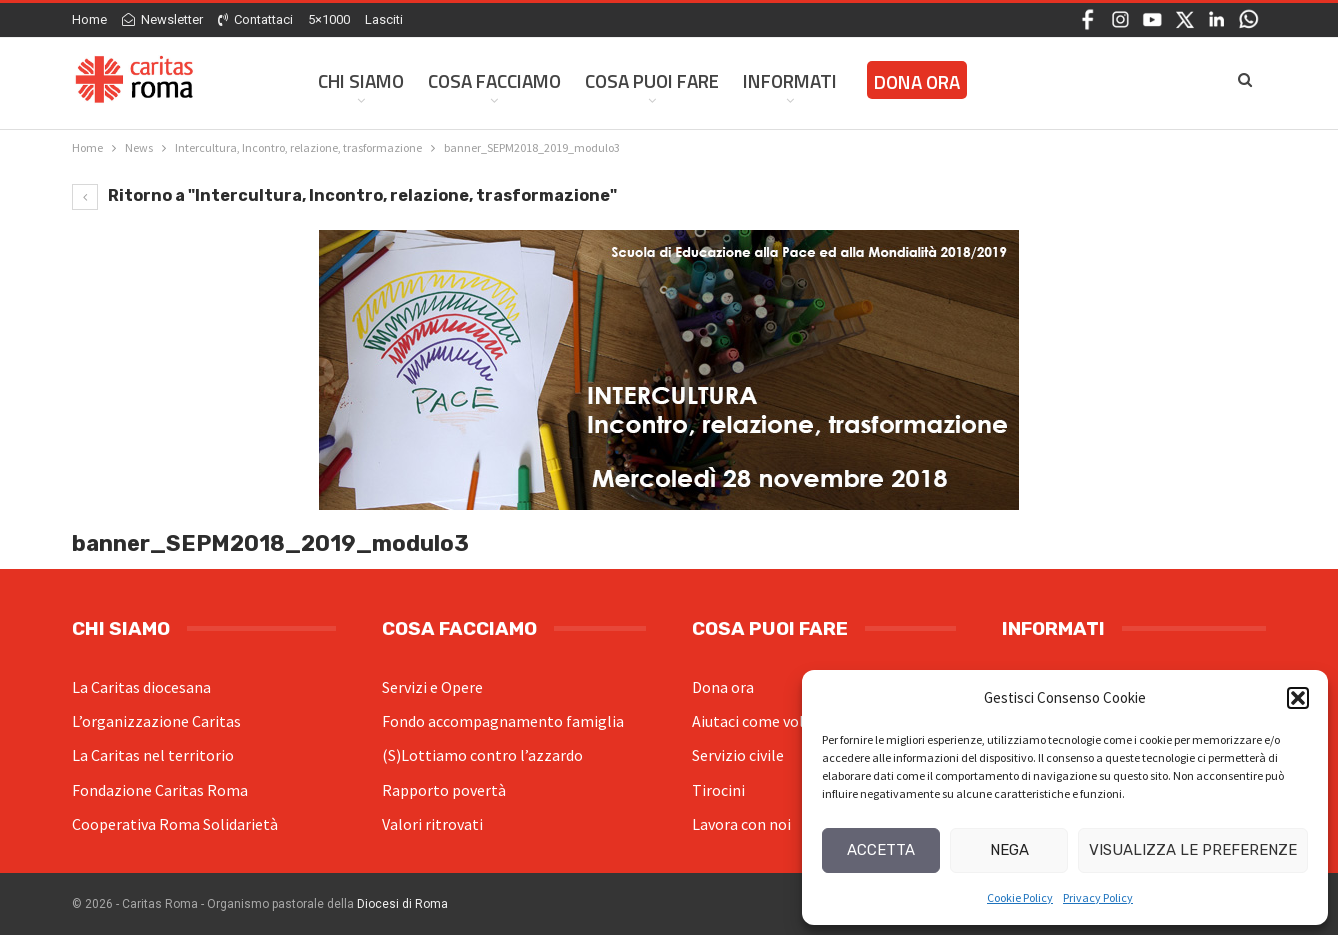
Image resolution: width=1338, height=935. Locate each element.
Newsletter (162, 19)
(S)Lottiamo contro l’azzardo (482, 755)
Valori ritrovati (432, 824)
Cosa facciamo (494, 80)
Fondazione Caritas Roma (160, 790)
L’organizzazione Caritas (156, 721)
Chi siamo (361, 80)
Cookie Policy (1020, 897)
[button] (1298, 698)
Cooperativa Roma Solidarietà (175, 824)
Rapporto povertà (444, 790)
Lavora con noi (741, 824)
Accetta (881, 850)
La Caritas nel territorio (153, 755)
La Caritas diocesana (141, 687)
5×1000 (329, 19)
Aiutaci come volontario (774, 721)
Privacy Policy (1098, 897)
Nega (1009, 850)
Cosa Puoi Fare (652, 80)
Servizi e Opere (432, 687)
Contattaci (255, 19)
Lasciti (384, 19)
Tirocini (718, 790)
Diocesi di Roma (402, 904)
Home (89, 19)
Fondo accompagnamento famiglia (503, 721)
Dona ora (723, 687)
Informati (790, 80)
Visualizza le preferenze (1193, 850)
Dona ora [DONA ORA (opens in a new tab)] (917, 81)
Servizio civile (738, 755)
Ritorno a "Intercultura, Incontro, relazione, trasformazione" (344, 195)
